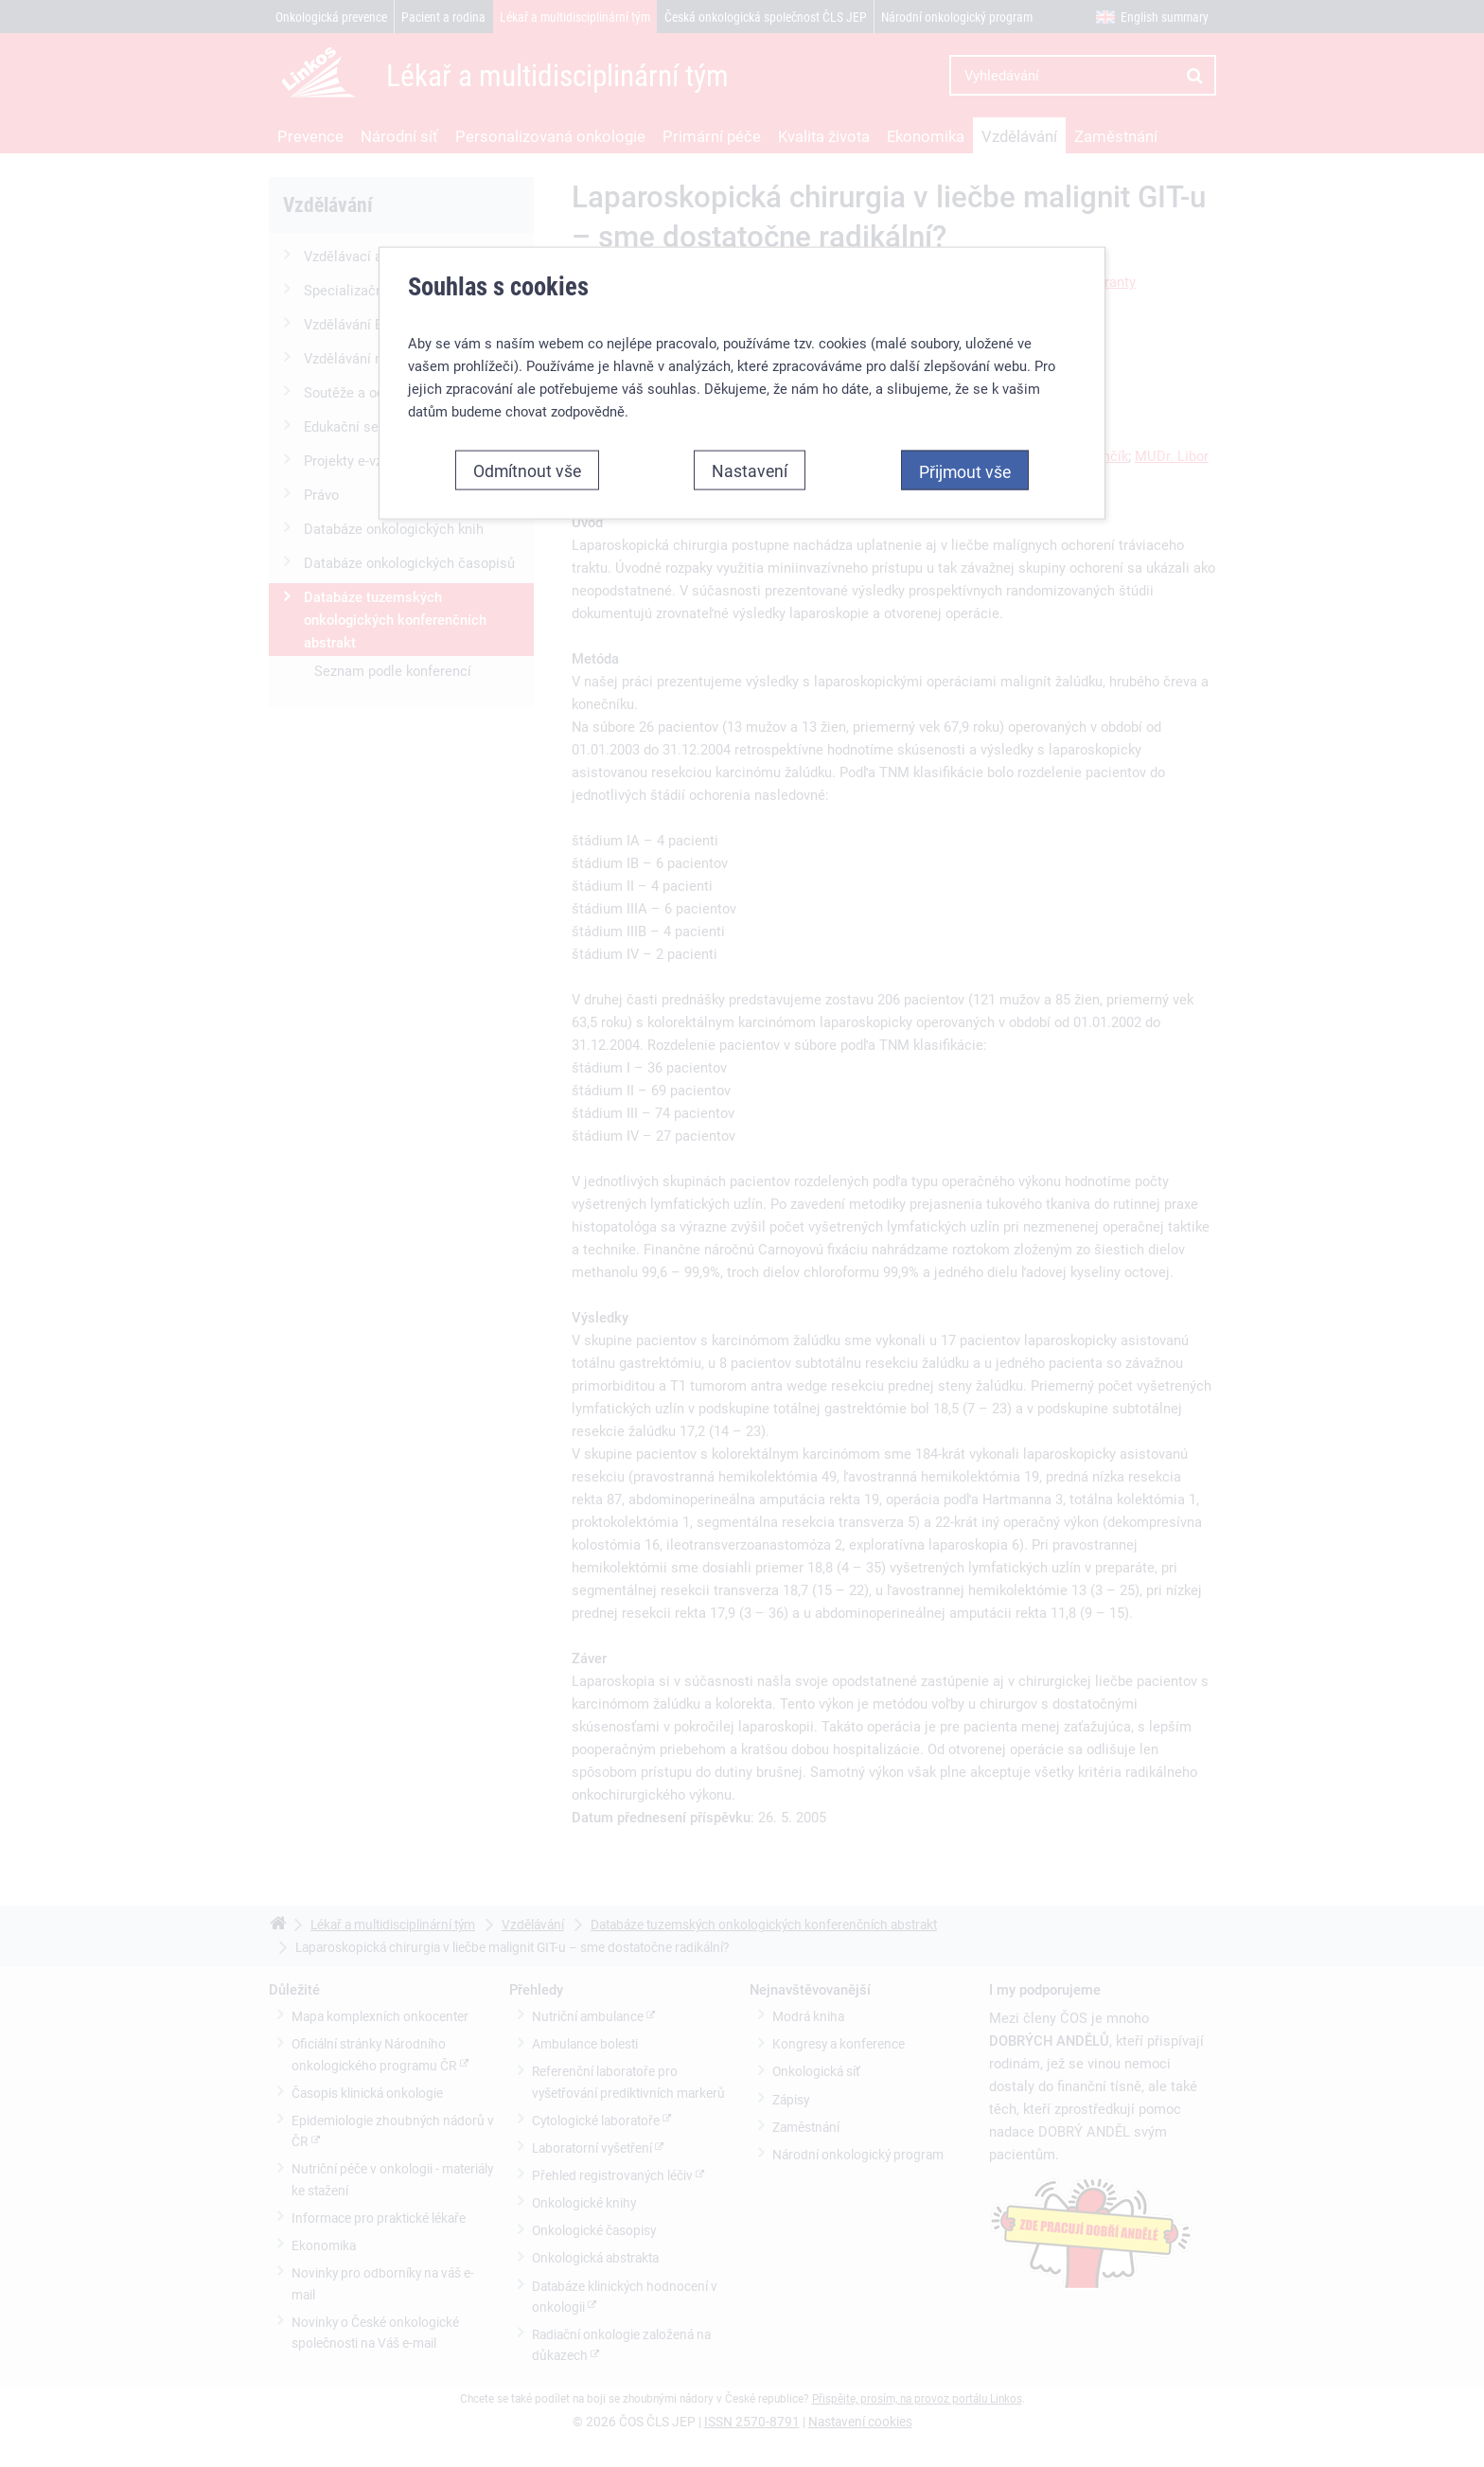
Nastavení (749, 413)
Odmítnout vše (527, 413)
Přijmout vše (965, 414)
